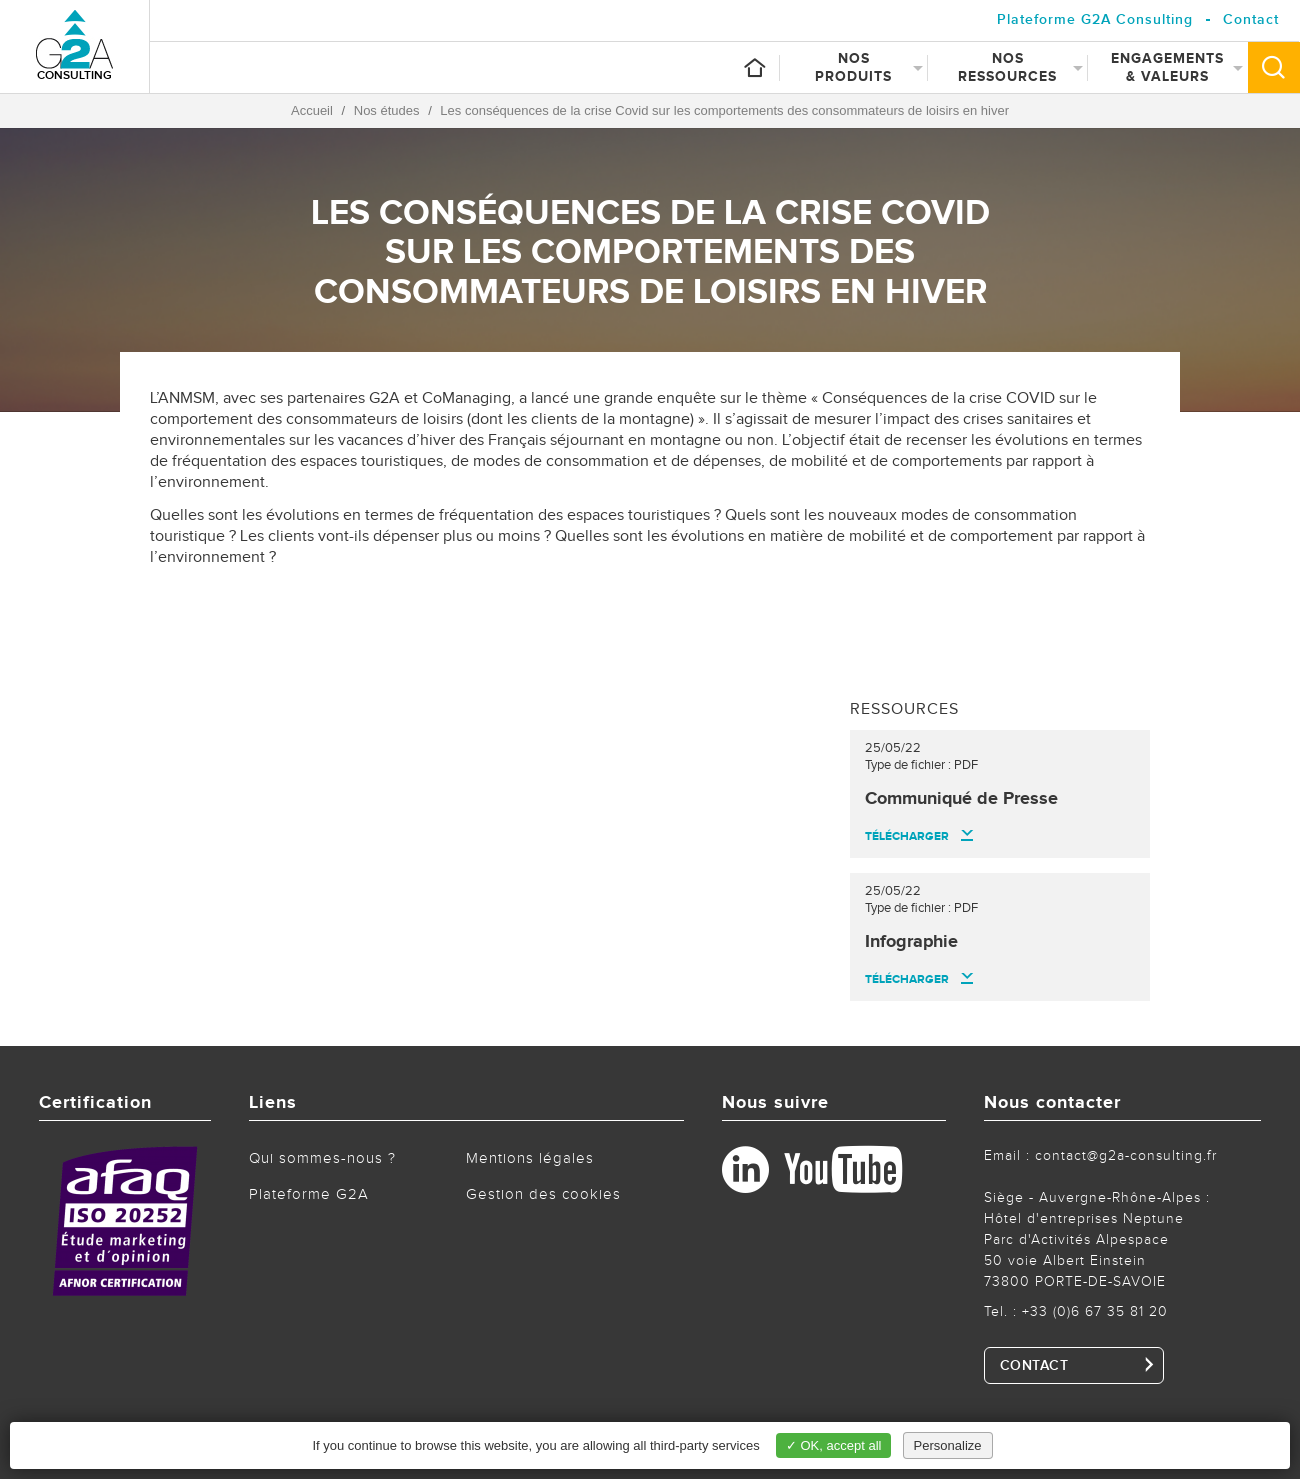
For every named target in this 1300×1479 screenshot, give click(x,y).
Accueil (312, 110)
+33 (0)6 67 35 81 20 (1095, 1312)
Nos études (387, 110)
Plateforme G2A (309, 1194)
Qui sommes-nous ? (322, 1158)
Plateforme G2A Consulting (1095, 19)
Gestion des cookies (543, 1194)
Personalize (948, 1445)
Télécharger (907, 836)
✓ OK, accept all (834, 1445)
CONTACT (1034, 1366)
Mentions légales (530, 1158)
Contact (1251, 19)
